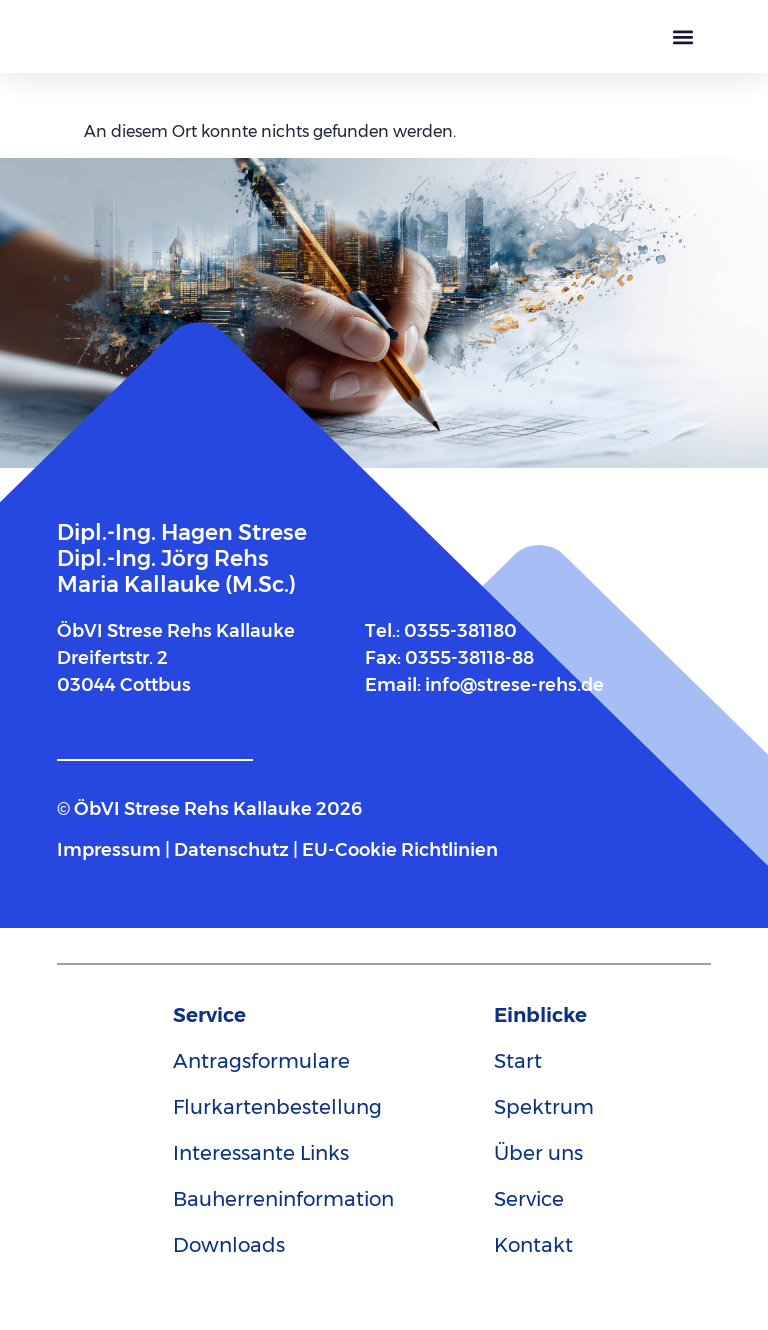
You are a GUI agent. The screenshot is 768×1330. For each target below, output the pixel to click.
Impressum (111, 850)
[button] (682, 36)
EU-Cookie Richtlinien (400, 850)
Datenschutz (231, 850)
